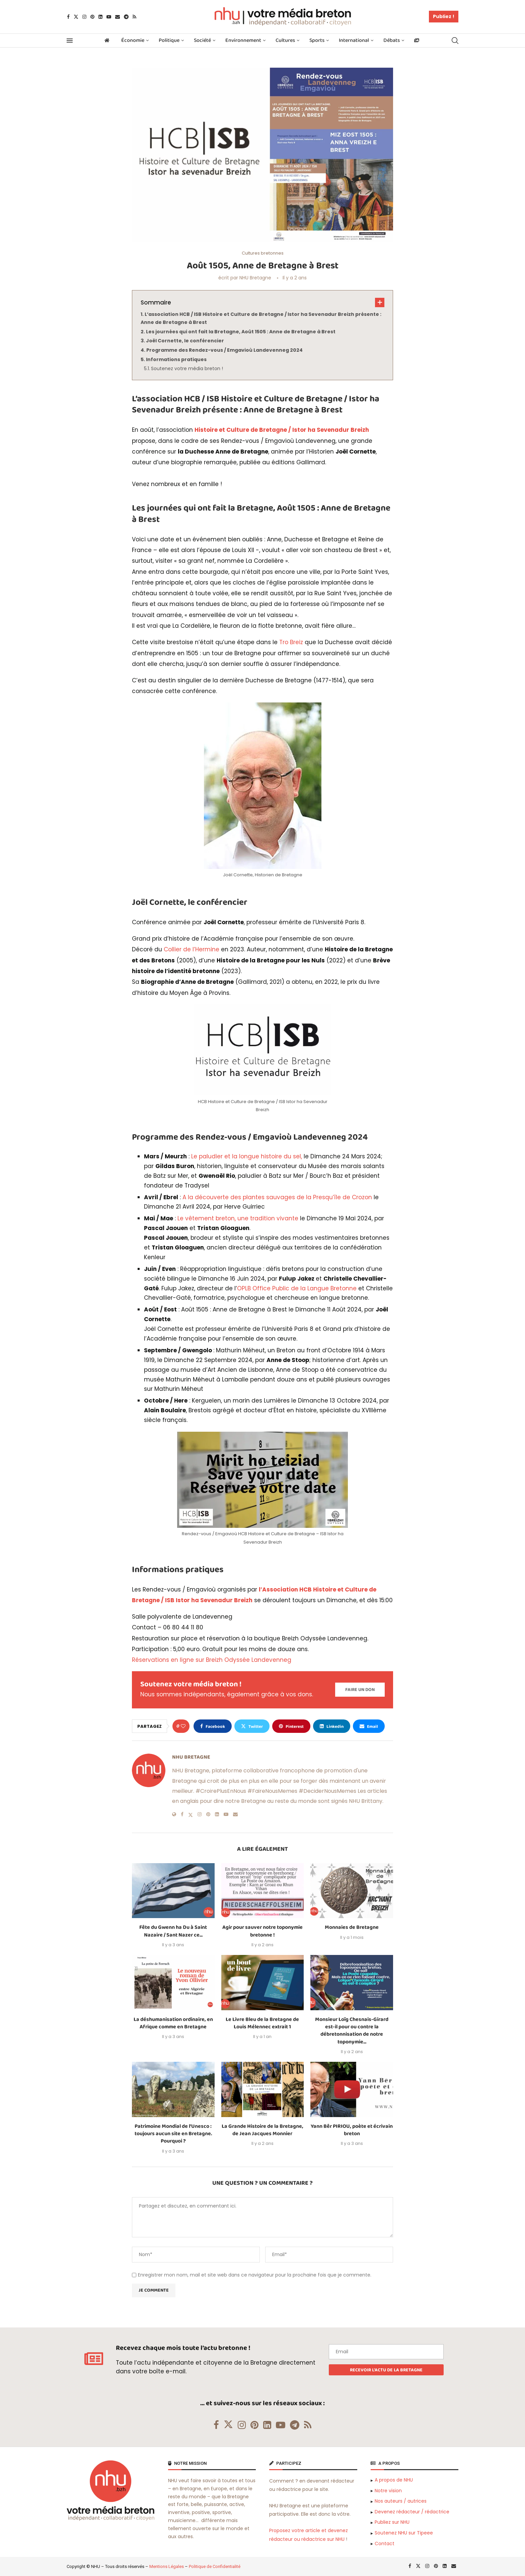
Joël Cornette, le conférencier (185, 340)
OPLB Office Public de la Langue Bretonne (297, 1288)
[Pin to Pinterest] (291, 1726)
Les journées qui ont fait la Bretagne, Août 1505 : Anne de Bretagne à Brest (240, 331)
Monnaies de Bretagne (352, 1927)
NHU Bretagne (255, 277)
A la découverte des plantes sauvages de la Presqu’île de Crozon (277, 1197)
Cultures (285, 40)
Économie (132, 40)
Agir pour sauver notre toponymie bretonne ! (262, 1931)
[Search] (455, 40)
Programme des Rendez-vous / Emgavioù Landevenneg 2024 (224, 350)
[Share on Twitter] (252, 1726)
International (354, 40)
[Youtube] (108, 16)
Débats (391, 40)
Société (202, 40)
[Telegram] (126, 16)
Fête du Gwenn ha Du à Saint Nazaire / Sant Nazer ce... (173, 1931)
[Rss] (134, 16)
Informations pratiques (176, 359)
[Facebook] (68, 16)
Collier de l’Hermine (191, 949)
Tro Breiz (291, 642)
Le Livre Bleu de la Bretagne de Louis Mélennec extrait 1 (262, 2023)
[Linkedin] (100, 16)
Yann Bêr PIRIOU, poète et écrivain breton (352, 2130)
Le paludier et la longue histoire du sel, (246, 1156)
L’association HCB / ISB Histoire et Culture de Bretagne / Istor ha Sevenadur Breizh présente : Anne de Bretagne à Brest (261, 318)
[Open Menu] (70, 41)
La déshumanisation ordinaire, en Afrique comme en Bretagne (173, 2023)
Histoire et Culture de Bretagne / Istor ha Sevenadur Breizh (282, 430)
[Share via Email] (369, 1726)
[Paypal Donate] (360, 1690)
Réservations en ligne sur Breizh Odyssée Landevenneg (211, 1660)
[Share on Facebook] (213, 1726)
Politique (169, 40)
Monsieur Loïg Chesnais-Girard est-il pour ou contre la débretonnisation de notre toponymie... (351, 2030)
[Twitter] (76, 16)
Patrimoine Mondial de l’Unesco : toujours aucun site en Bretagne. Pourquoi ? (173, 2134)
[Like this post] (183, 1726)
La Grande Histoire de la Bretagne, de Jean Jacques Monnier (262, 2130)
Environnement (243, 40)
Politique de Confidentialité (214, 2566)
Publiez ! (443, 16)
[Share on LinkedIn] (331, 1726)
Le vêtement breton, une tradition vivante (237, 1218)
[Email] (117, 16)
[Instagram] (84, 16)
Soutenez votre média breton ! (187, 368)
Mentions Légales (166, 2566)
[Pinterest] (92, 16)
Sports (316, 40)
